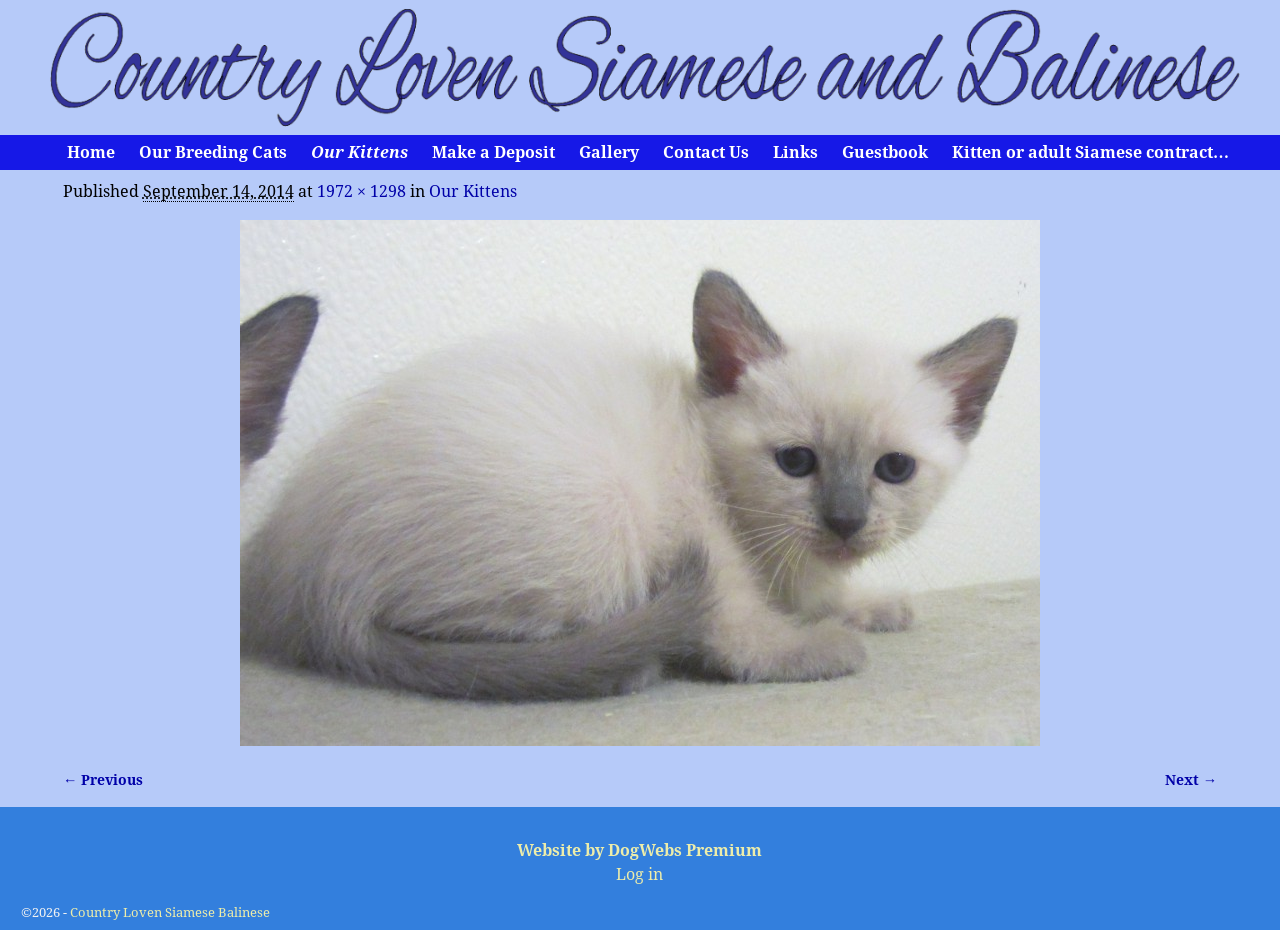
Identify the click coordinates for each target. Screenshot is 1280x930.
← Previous (103, 780)
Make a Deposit (493, 152)
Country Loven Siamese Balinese (170, 912)
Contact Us (706, 152)
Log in (639, 874)
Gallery (609, 152)
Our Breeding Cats (213, 152)
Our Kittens (359, 152)
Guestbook (885, 152)
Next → (1191, 780)
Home (91, 152)
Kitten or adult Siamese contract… (1090, 152)
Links (795, 152)
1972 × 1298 (361, 191)
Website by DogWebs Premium (639, 850)
